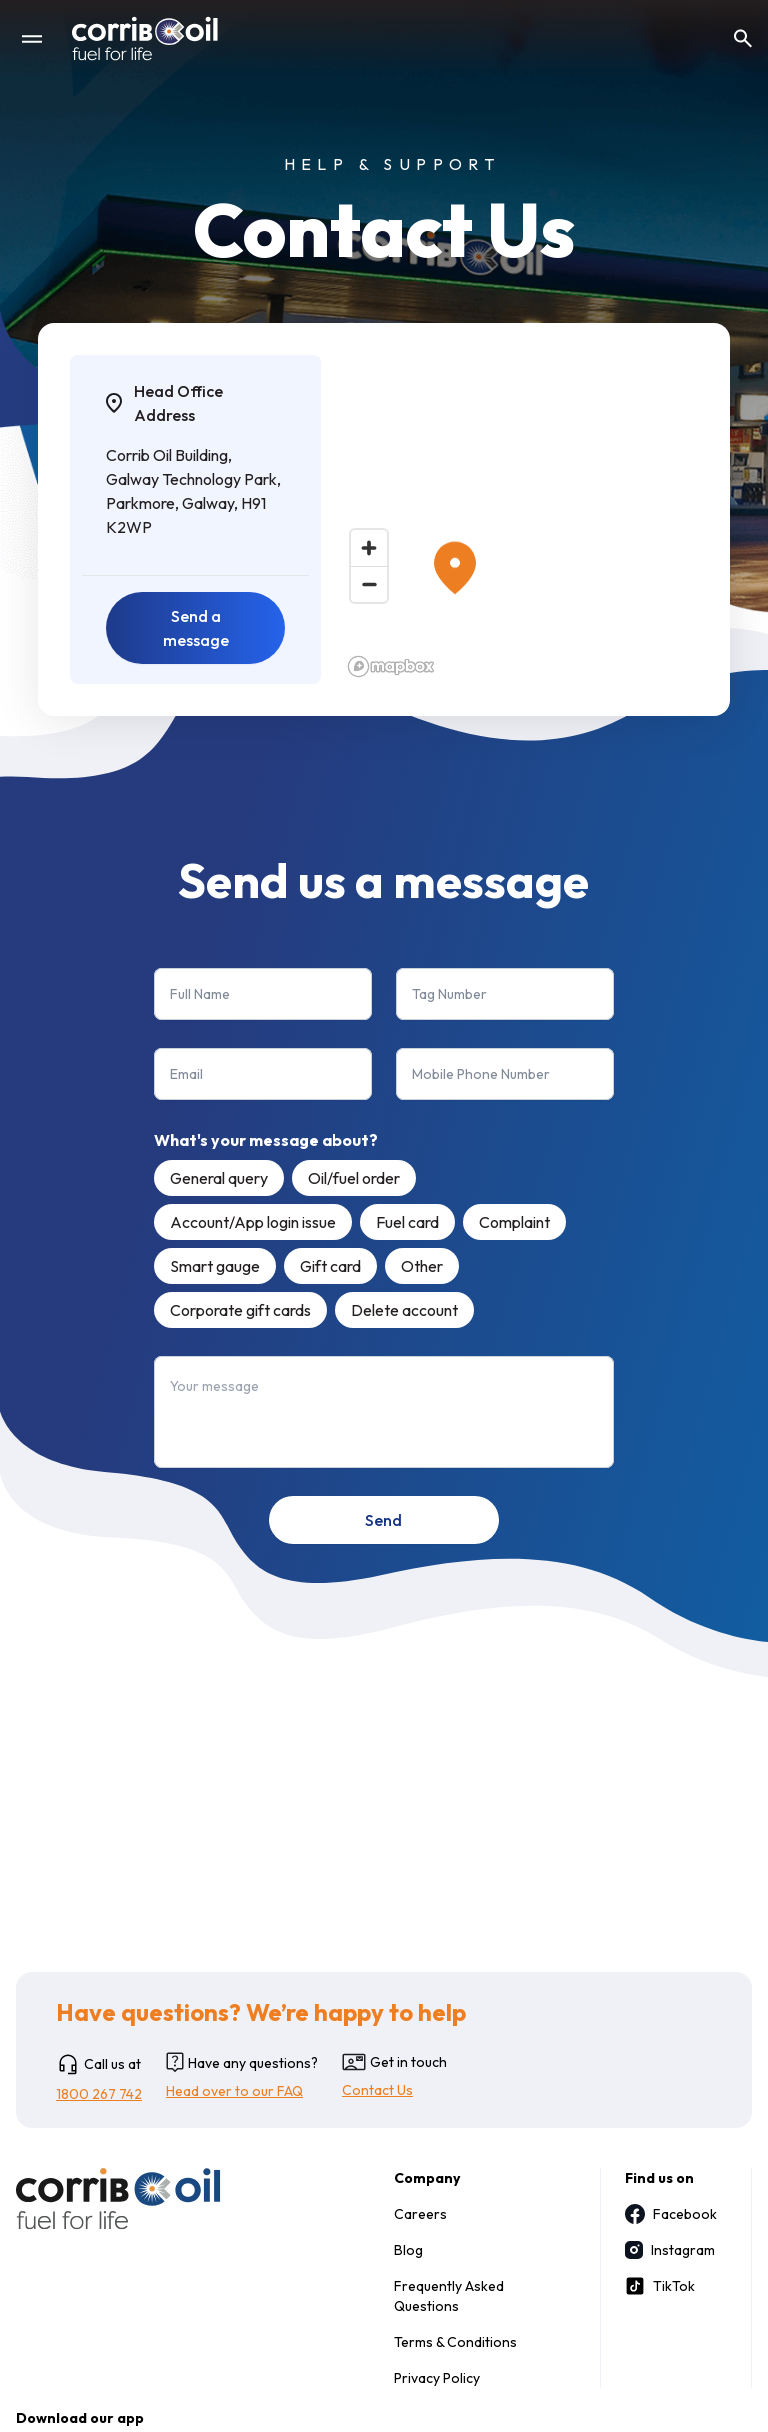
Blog (408, 2250)
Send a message (196, 628)
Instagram (668, 2250)
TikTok (660, 2286)
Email (186, 1074)
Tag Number (449, 994)
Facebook (668, 2214)
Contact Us (377, 2090)
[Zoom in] (369, 548)
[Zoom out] (369, 584)
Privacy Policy (437, 2378)
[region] (519, 519)
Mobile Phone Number (481, 1074)
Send (383, 1520)
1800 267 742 (99, 2094)
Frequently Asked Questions (449, 2296)
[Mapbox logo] (391, 666)
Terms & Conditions (455, 2342)
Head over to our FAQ (234, 2091)
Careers (420, 2214)
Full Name (200, 994)
